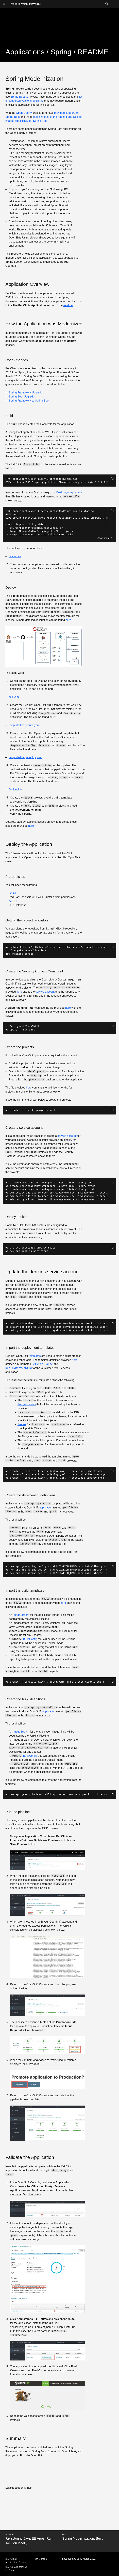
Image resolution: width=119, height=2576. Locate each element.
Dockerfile (15, 556)
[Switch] (115, 4)
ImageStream (21, 1614)
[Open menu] (4, 4)
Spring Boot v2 (19, 96)
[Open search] (107, 4)
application (45, 1507)
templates (35, 1356)
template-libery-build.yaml (24, 725)
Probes (22, 1424)
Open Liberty (24, 112)
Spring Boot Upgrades (22, 396)
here (68, 620)
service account (45, 991)
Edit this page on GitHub (18, 2487)
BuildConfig (30, 1639)
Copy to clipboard (112, 478)
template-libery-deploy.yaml (25, 757)
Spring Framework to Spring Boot (29, 400)
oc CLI (13, 901)
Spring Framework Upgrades (26, 392)
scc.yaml (14, 697)
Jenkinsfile (15, 789)
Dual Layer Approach (69, 492)
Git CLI (13, 893)
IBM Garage (40, 2559)
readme (68, 305)
